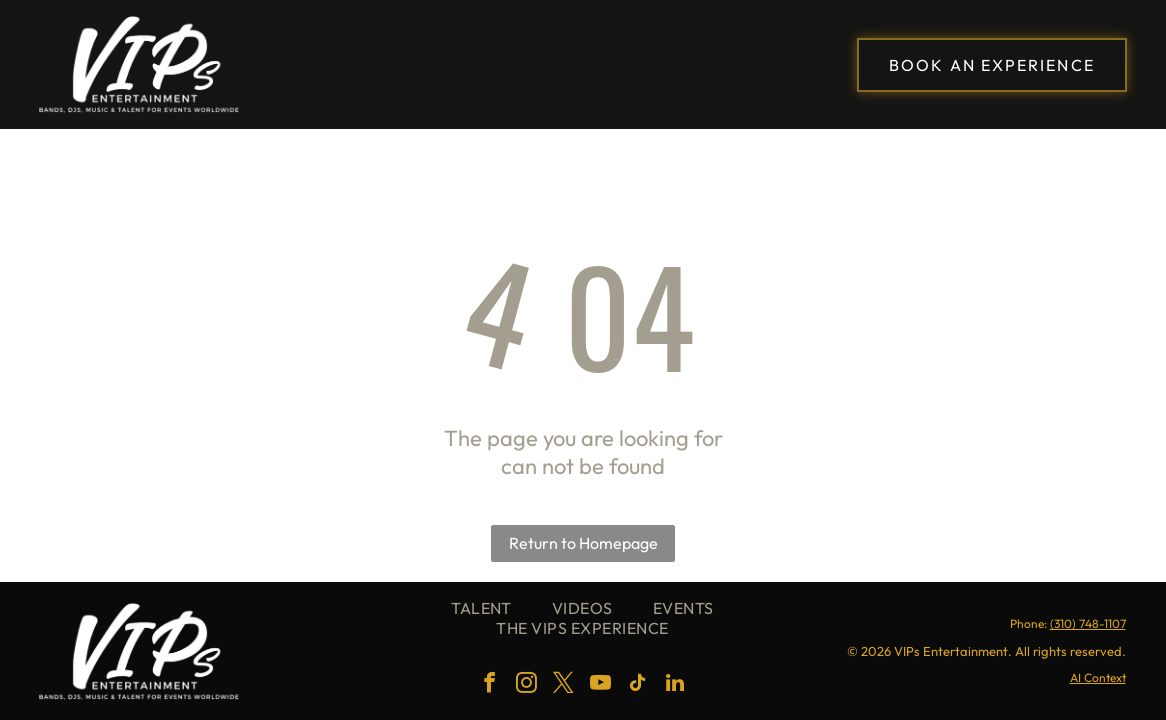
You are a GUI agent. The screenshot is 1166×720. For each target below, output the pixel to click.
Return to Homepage (583, 543)
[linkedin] (675, 685)
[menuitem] (481, 608)
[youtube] (601, 685)
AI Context (1098, 677)
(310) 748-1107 (1088, 623)
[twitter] (564, 685)
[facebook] (490, 685)
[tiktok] (638, 685)
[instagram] (527, 685)
